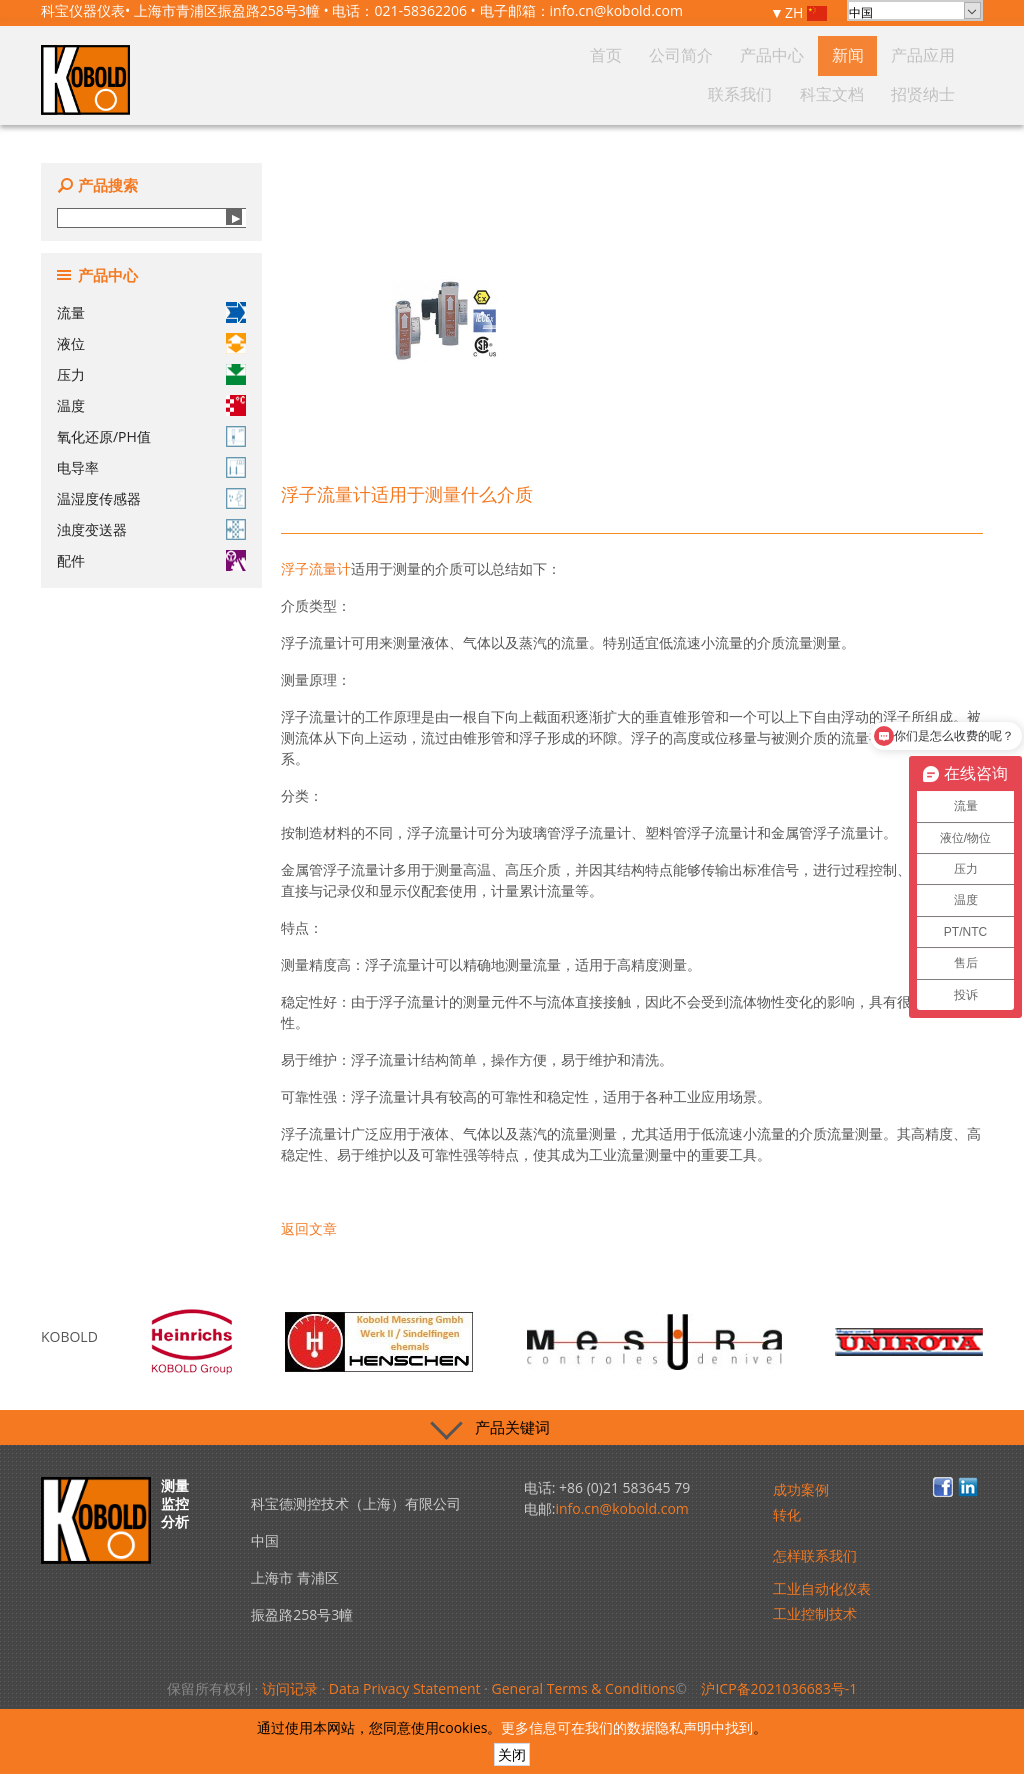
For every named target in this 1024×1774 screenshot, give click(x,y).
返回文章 (309, 1228)
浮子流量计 (316, 568)
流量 (151, 312)
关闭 (512, 1754)
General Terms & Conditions (584, 1688)
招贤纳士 (936, 93)
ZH (806, 13)
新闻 (691, 93)
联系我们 (808, 93)
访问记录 (290, 1688)
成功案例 (801, 1489)
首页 (521, 93)
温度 (151, 405)
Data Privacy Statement (405, 1688)
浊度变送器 (151, 529)
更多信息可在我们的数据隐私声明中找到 (627, 1727)
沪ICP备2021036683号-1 (779, 1688)
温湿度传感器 (151, 498)
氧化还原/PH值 (151, 436)
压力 (151, 374)
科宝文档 (872, 93)
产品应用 (744, 93)
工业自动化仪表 (822, 1588)
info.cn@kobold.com (616, 10)
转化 (787, 1514)
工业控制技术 (815, 1613)
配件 (151, 560)
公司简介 (574, 93)
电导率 (151, 467)
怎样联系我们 (815, 1555)
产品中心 (638, 93)
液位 (151, 343)
